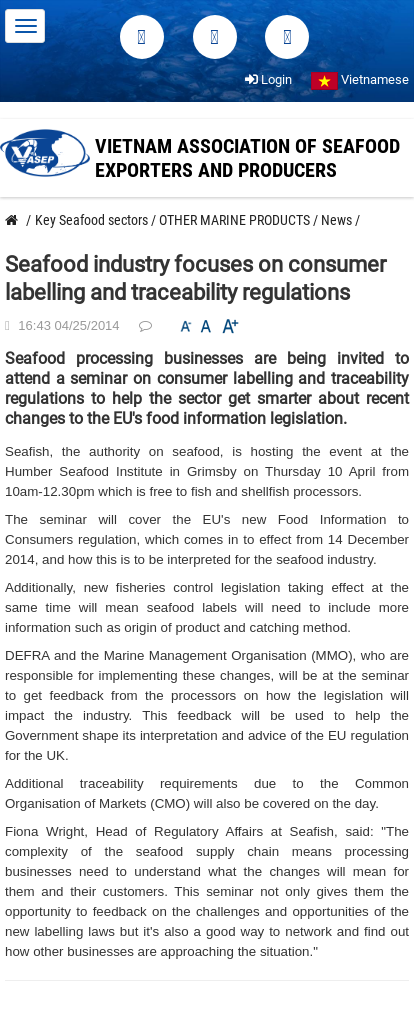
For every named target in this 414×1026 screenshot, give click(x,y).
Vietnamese (360, 79)
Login (268, 79)
